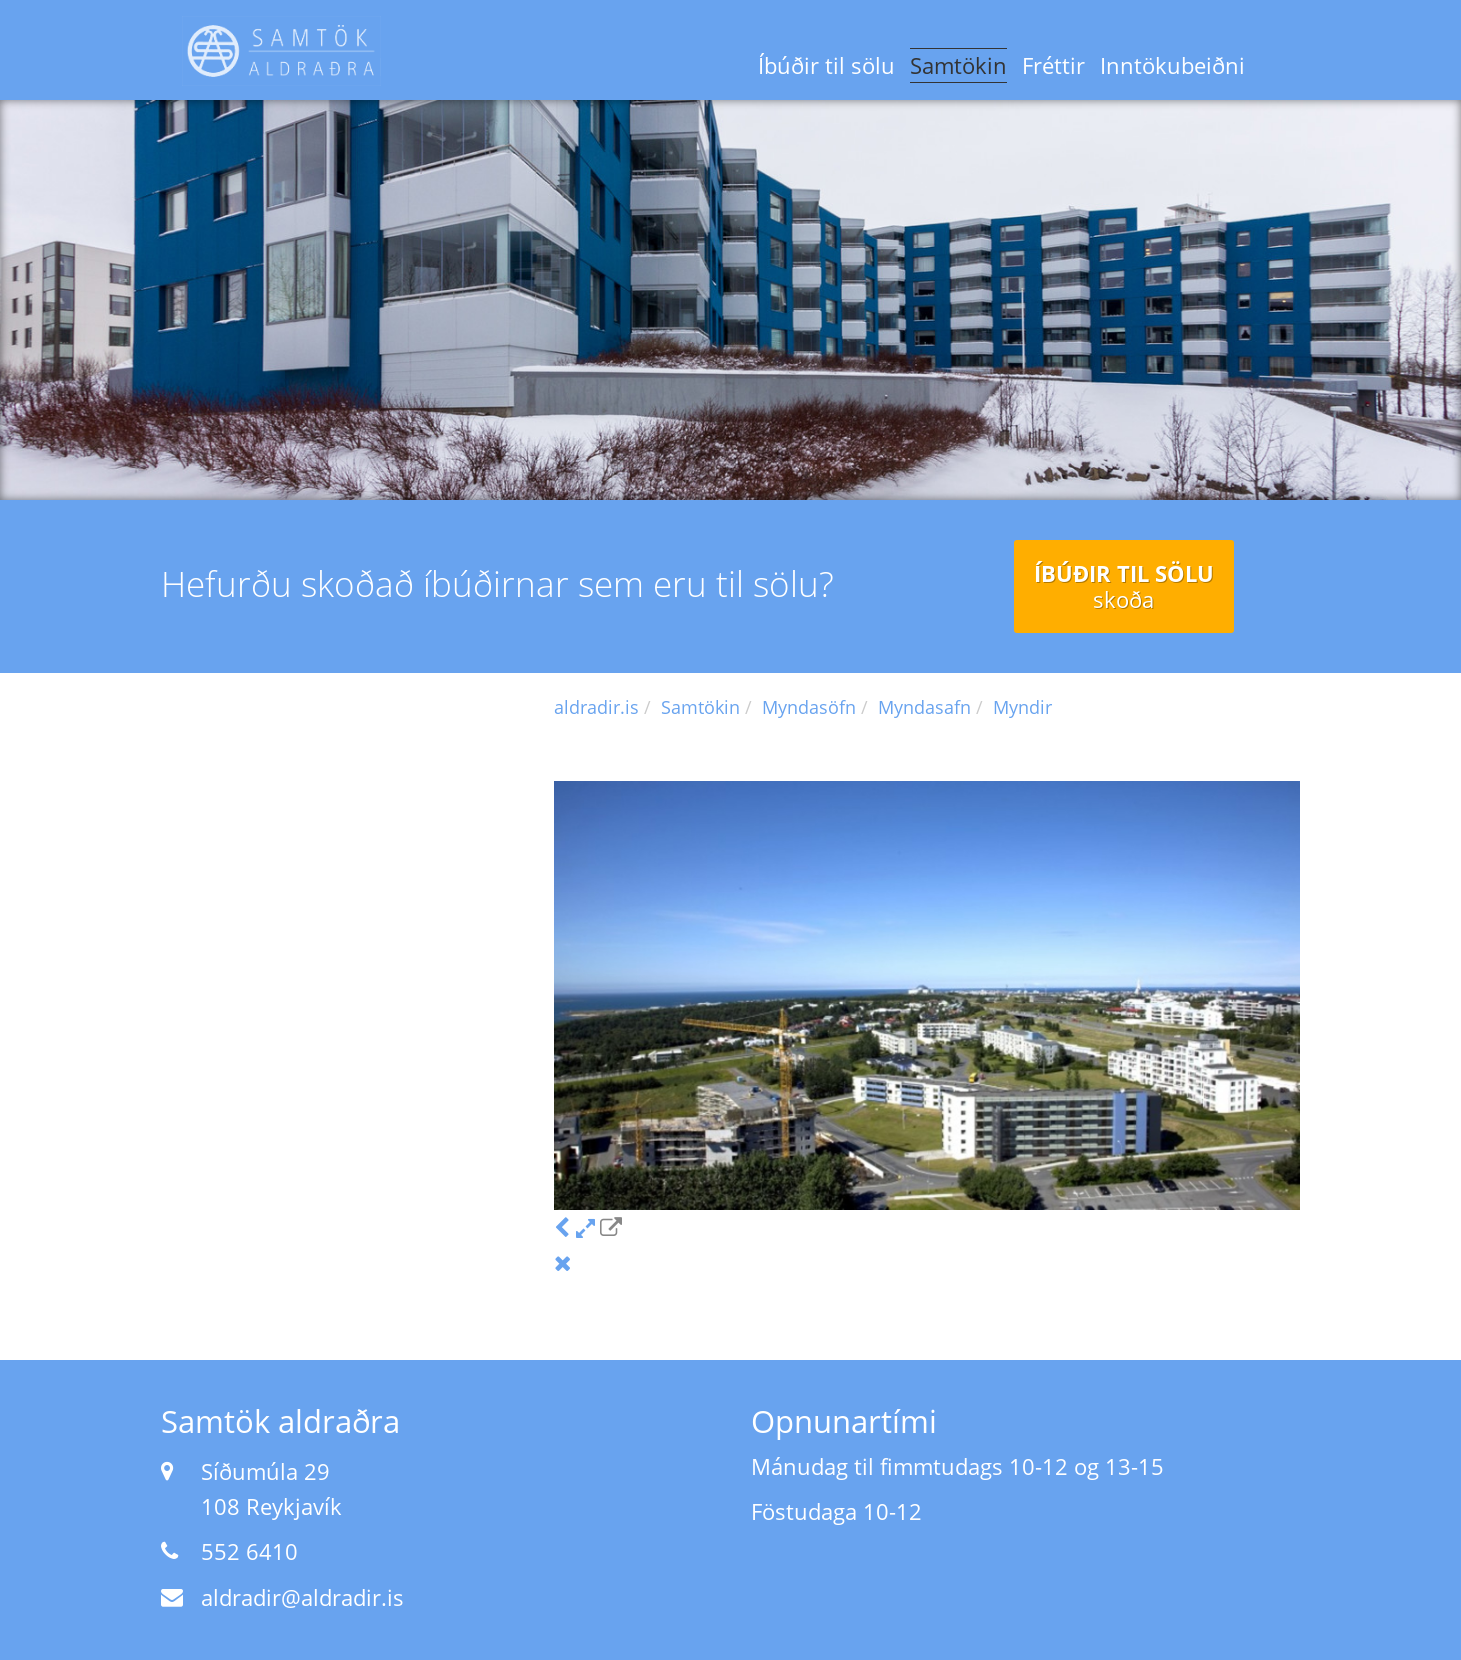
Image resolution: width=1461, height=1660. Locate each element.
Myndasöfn (809, 707)
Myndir (1022, 707)
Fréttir (1053, 65)
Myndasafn (924, 707)
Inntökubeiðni (1172, 65)
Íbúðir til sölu (826, 65)
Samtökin (958, 65)
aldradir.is (596, 707)
